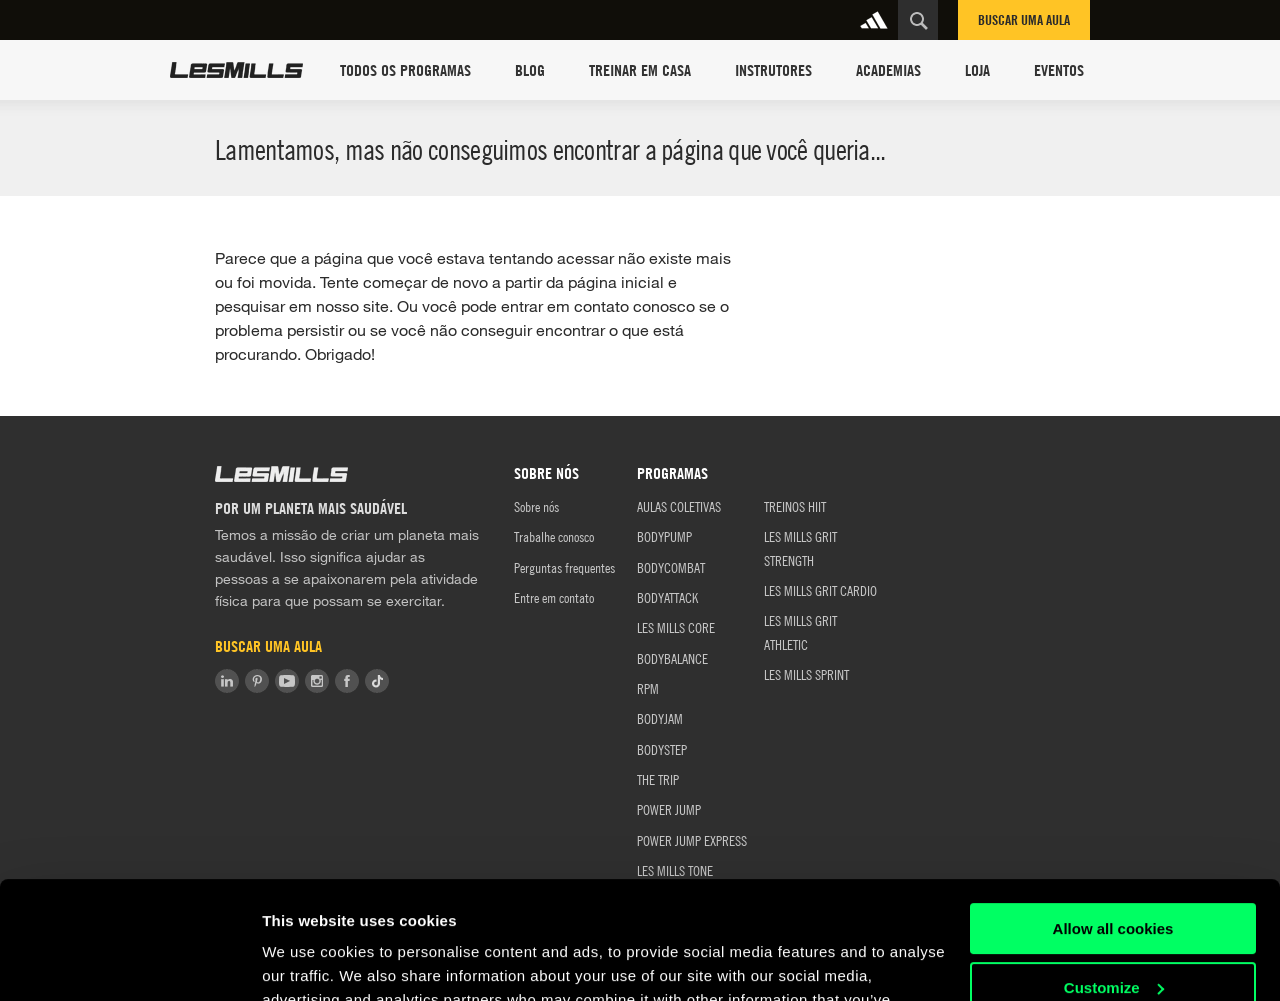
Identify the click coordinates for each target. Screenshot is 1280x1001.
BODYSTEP (662, 749)
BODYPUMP (664, 536)
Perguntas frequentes (564, 567)
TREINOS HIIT (795, 506)
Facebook (347, 681)
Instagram (317, 681)
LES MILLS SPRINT (806, 674)
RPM (648, 688)
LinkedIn (227, 681)
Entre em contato (554, 597)
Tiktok (377, 681)
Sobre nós (536, 506)
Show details (308, 961)
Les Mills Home (236, 70)
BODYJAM (660, 718)
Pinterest (257, 681)
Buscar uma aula (1024, 19)
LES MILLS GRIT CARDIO (820, 590)
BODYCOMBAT (671, 567)
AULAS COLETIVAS (679, 506)
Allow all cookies (1113, 811)
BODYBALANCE (672, 658)
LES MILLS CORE (676, 627)
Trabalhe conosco (554, 536)
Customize (1114, 869)
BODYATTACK (667, 597)
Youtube (287, 681)
